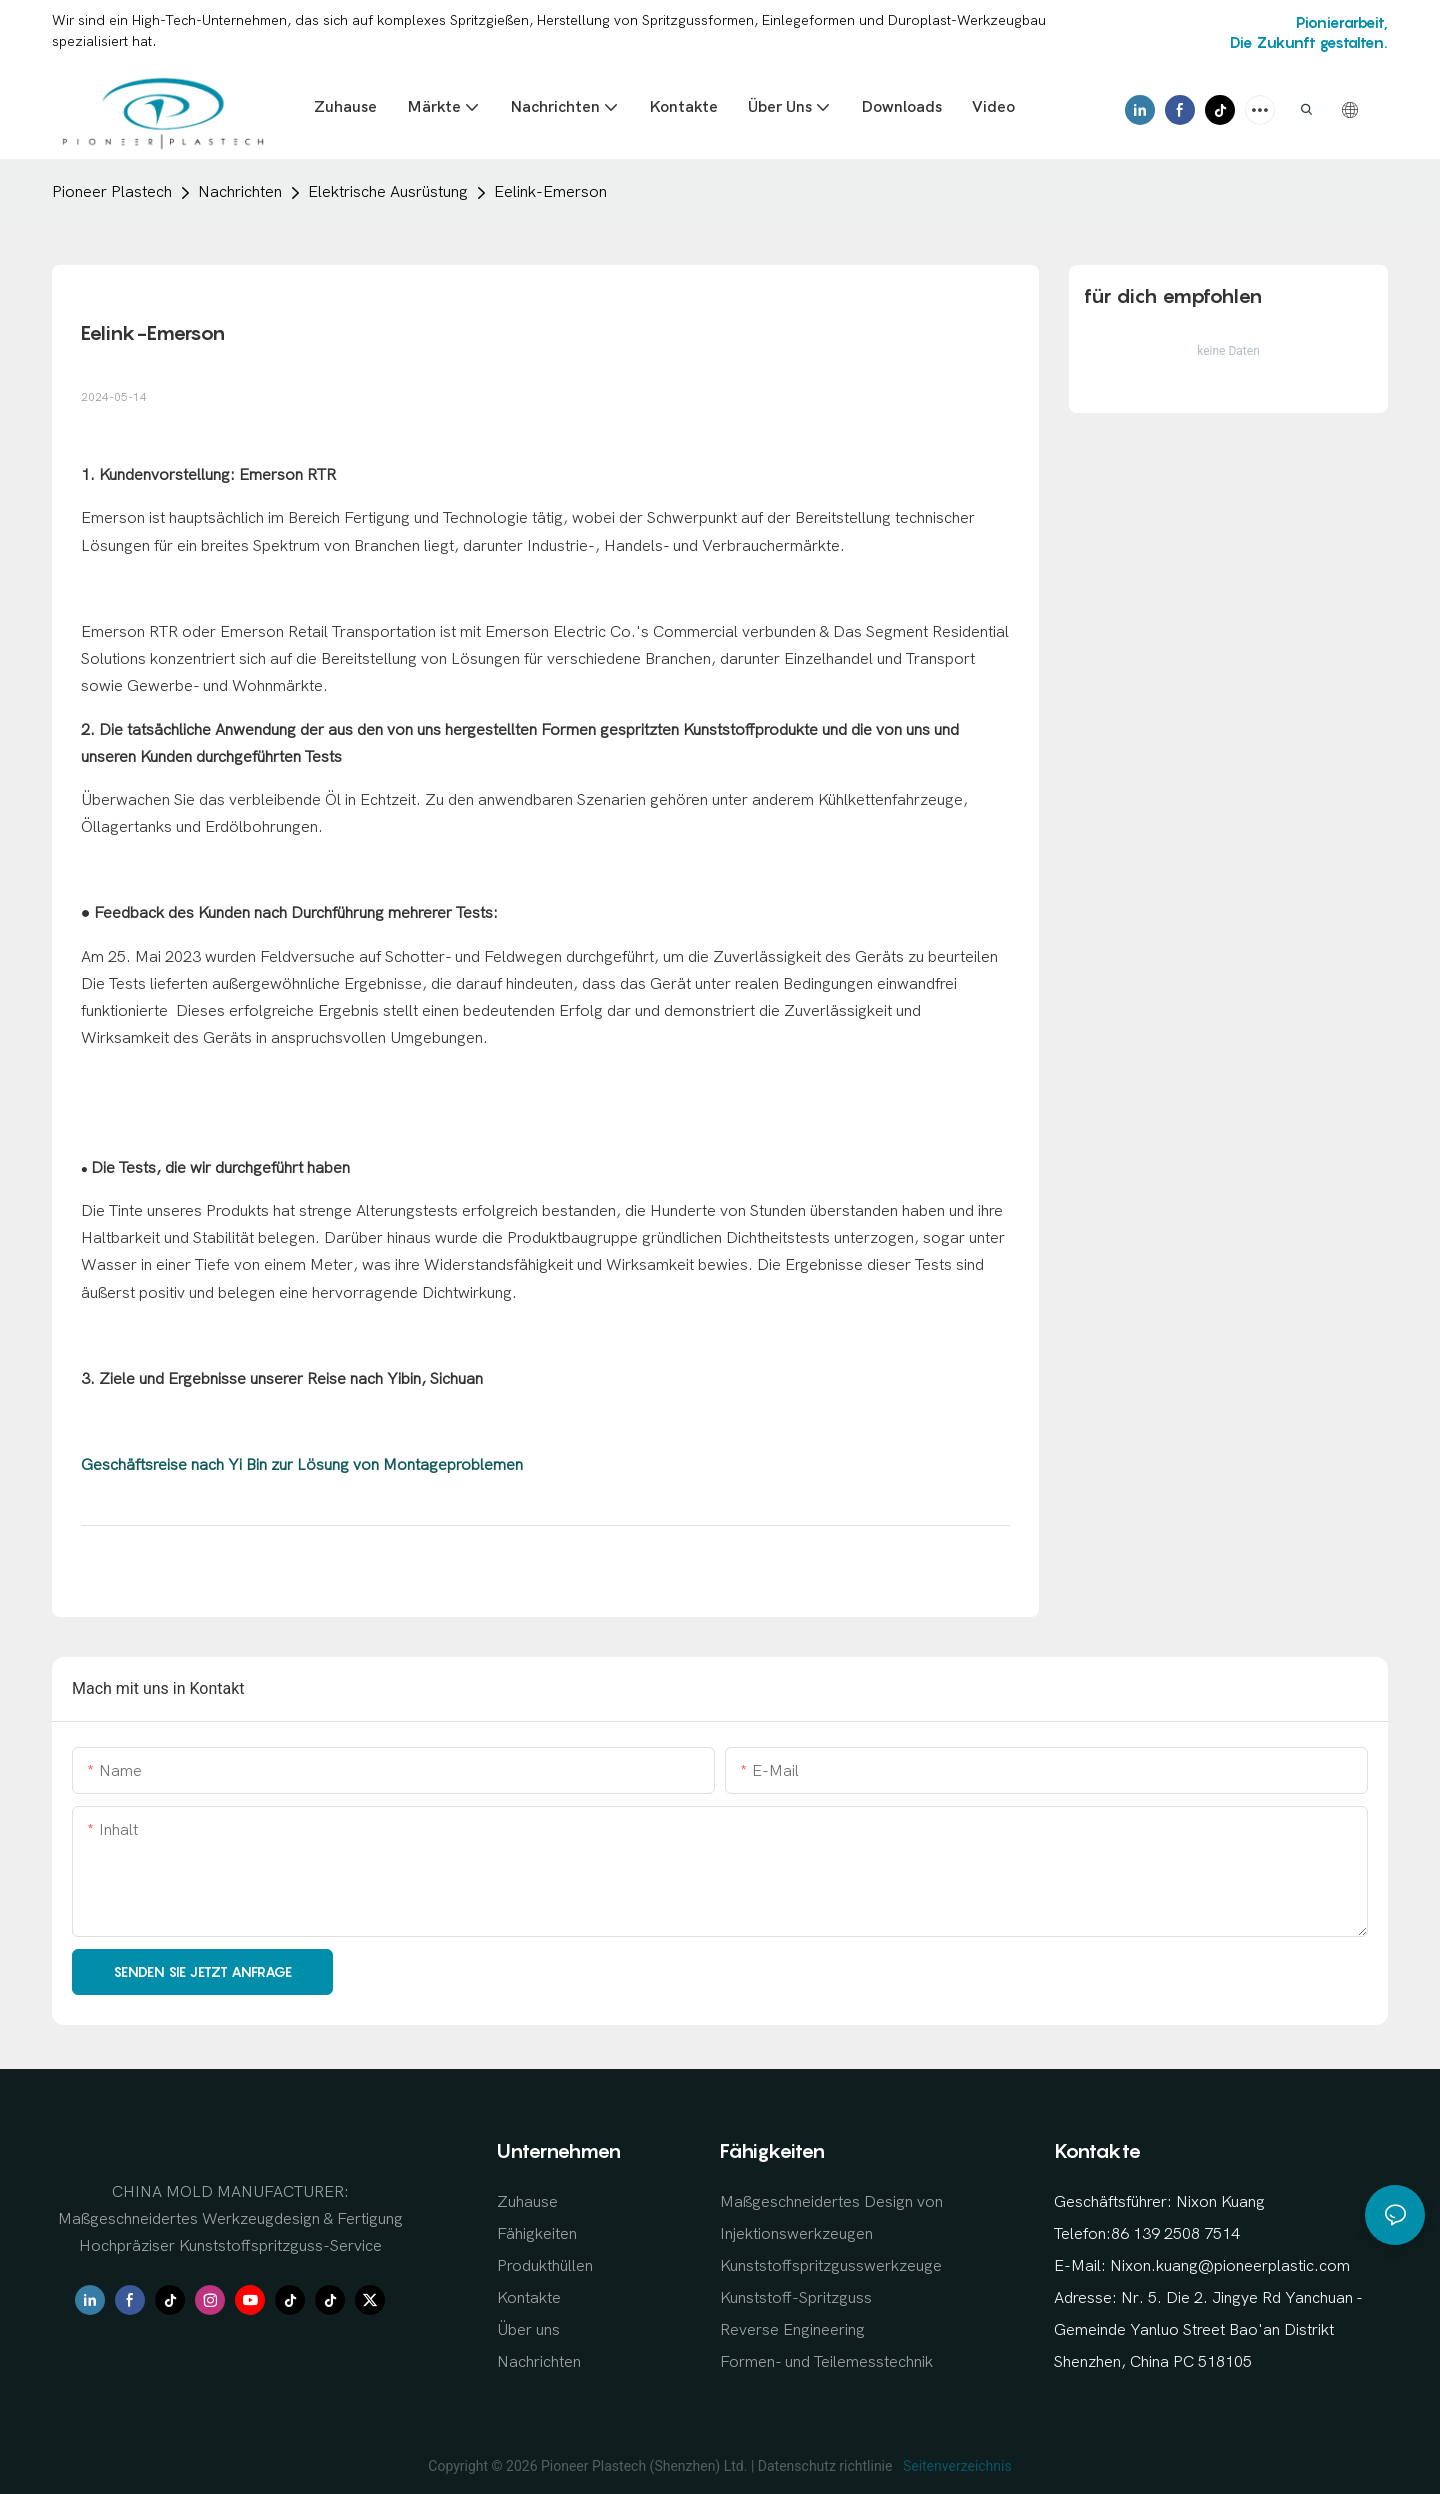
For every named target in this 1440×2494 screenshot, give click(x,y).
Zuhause (527, 2202)
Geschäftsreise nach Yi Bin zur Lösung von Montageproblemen (302, 1465)
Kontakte (529, 2298)
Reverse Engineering (792, 2330)
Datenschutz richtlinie (827, 2466)
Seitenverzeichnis (955, 2466)
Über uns (528, 2330)
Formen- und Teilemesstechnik (826, 2362)
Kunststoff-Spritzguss (796, 2298)
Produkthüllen (545, 2266)
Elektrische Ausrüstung (388, 192)
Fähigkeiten (537, 2234)
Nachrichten (240, 192)
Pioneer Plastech (112, 192)
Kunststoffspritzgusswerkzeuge (831, 2266)
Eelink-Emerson (550, 192)
